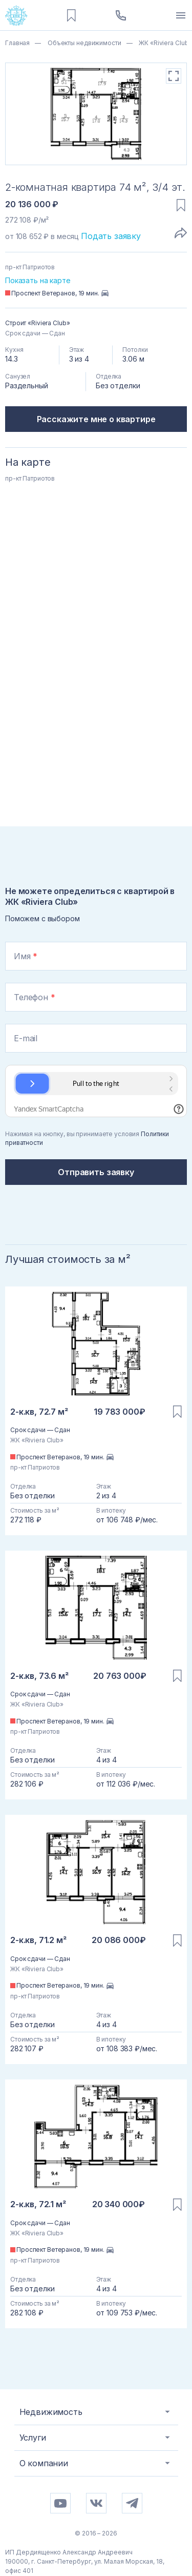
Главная (17, 43)
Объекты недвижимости (83, 43)
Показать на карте (38, 280)
